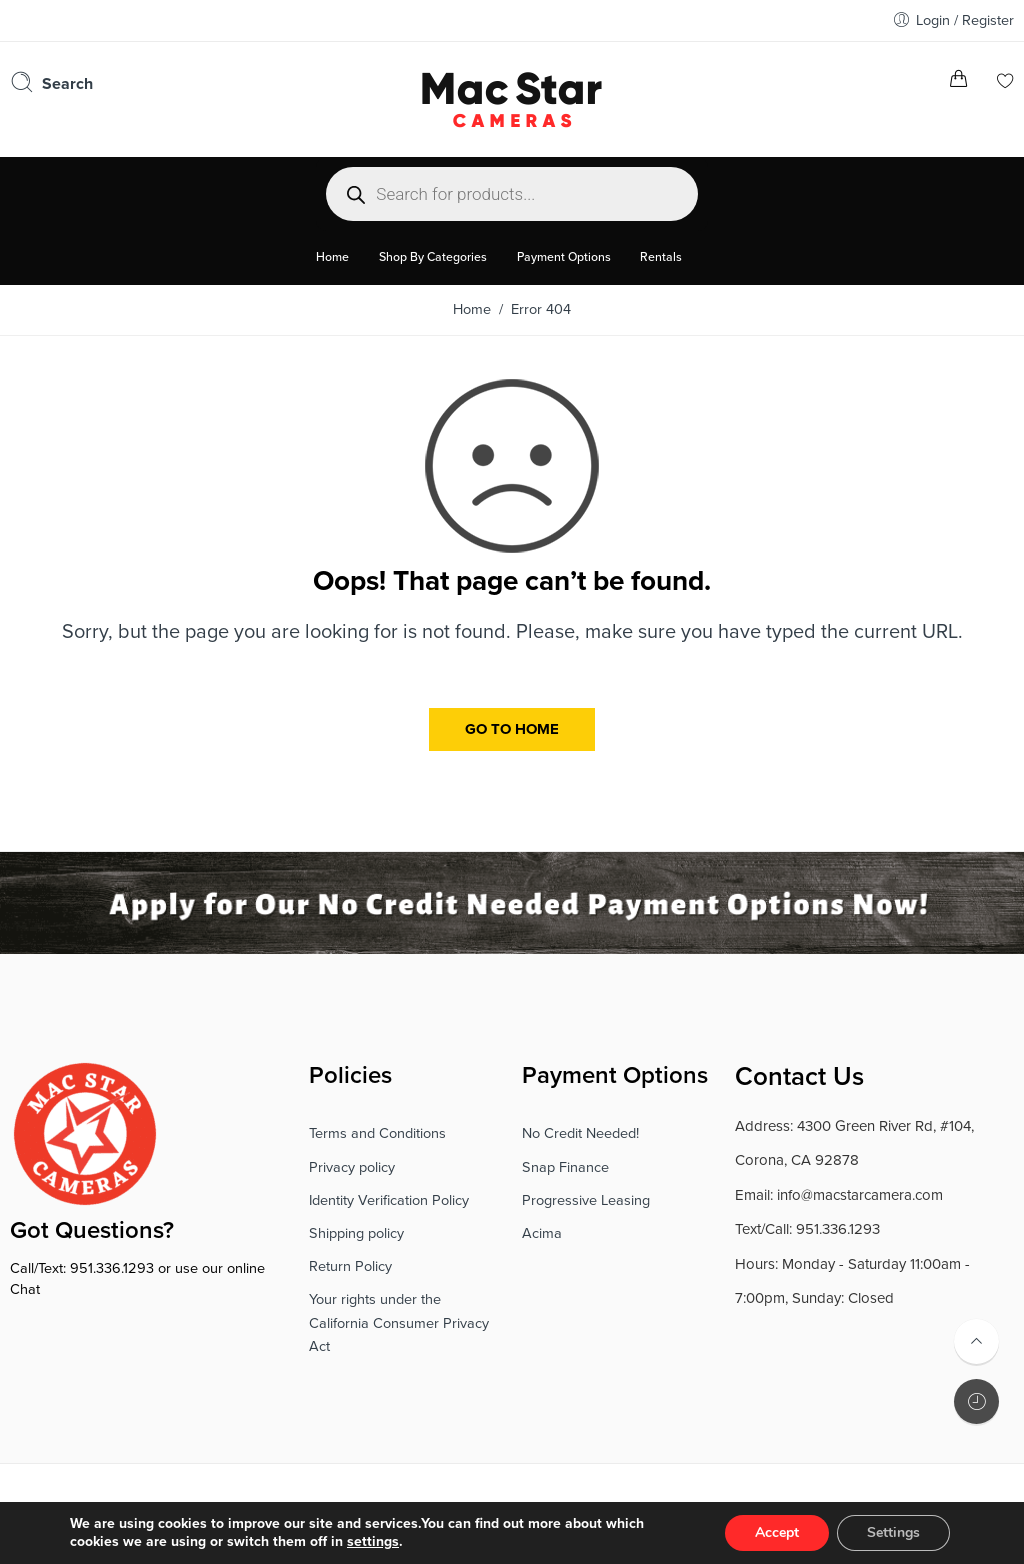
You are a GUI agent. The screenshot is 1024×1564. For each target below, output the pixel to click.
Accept (777, 1532)
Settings (893, 1532)
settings (373, 1541)
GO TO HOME (512, 729)
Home (472, 309)
